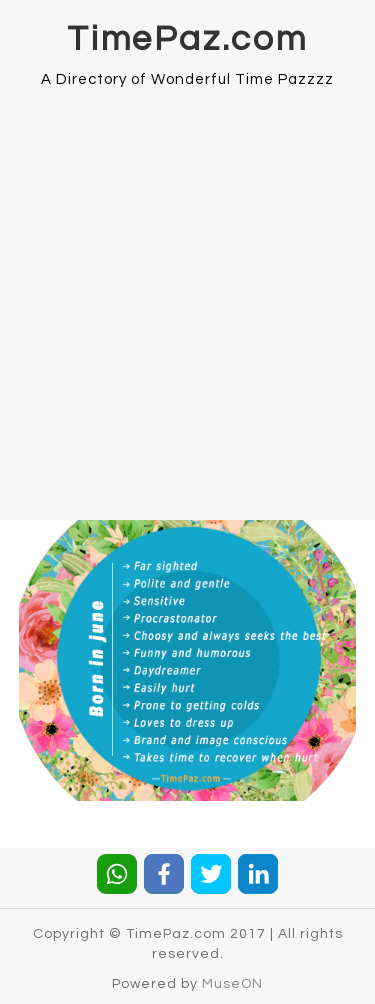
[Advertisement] (187, 292)
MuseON (232, 984)
